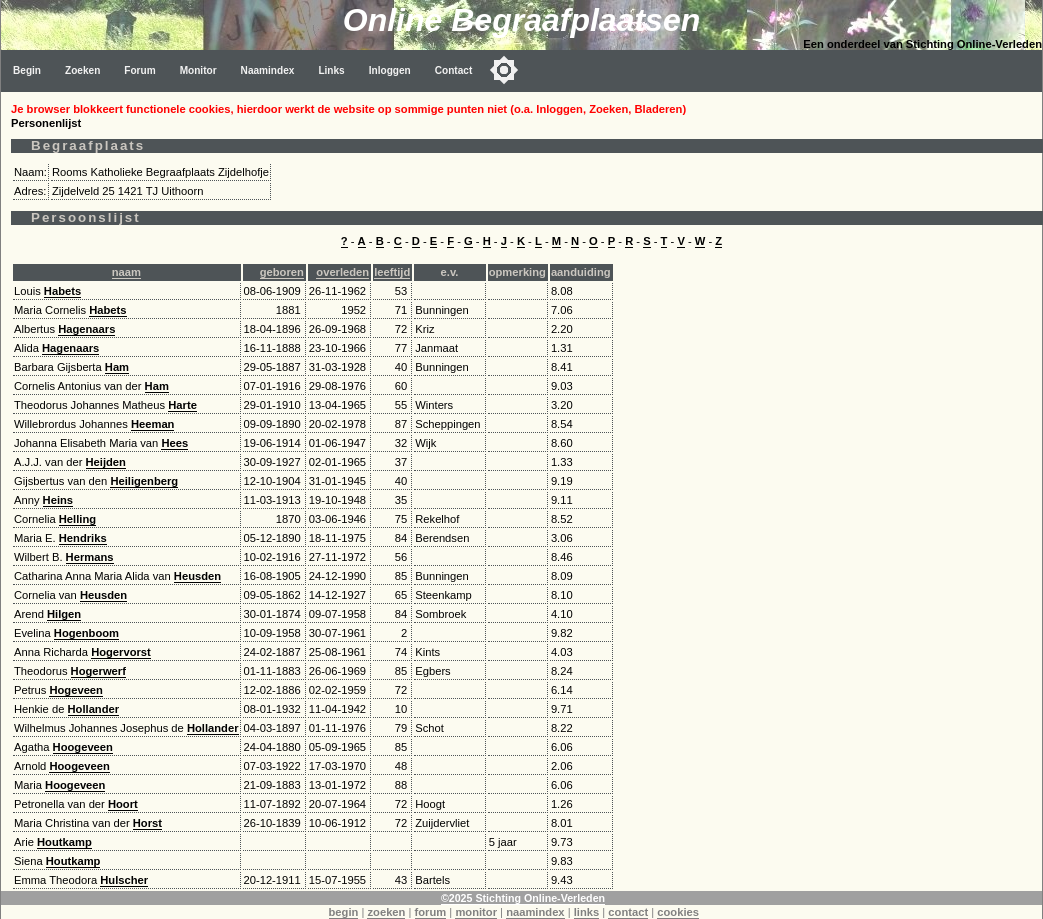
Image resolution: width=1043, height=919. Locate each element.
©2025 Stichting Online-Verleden (523, 898)
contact (628, 912)
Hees (174, 443)
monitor (476, 912)
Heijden (106, 462)
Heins (58, 500)
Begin (27, 70)
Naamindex (268, 70)
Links (331, 70)
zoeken (386, 912)
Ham (117, 367)
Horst (147, 823)
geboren (282, 272)
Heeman (153, 424)
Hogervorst (121, 652)
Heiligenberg (144, 481)
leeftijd (392, 272)
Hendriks (83, 538)
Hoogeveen (83, 747)
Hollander (94, 709)
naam (126, 272)
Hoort (123, 804)
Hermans (90, 557)
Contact (454, 70)
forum (431, 912)
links (587, 912)
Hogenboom (86, 633)
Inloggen (390, 70)
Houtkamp (64, 842)
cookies (678, 912)
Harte (182, 405)
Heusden (197, 576)
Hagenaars (86, 329)
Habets (62, 291)
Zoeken (82, 70)
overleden (342, 272)
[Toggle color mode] (504, 70)
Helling (77, 519)
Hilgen (64, 614)
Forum (139, 70)
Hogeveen (75, 690)
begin (344, 912)
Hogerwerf (98, 671)
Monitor (198, 70)
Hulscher (124, 880)
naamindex (535, 912)
